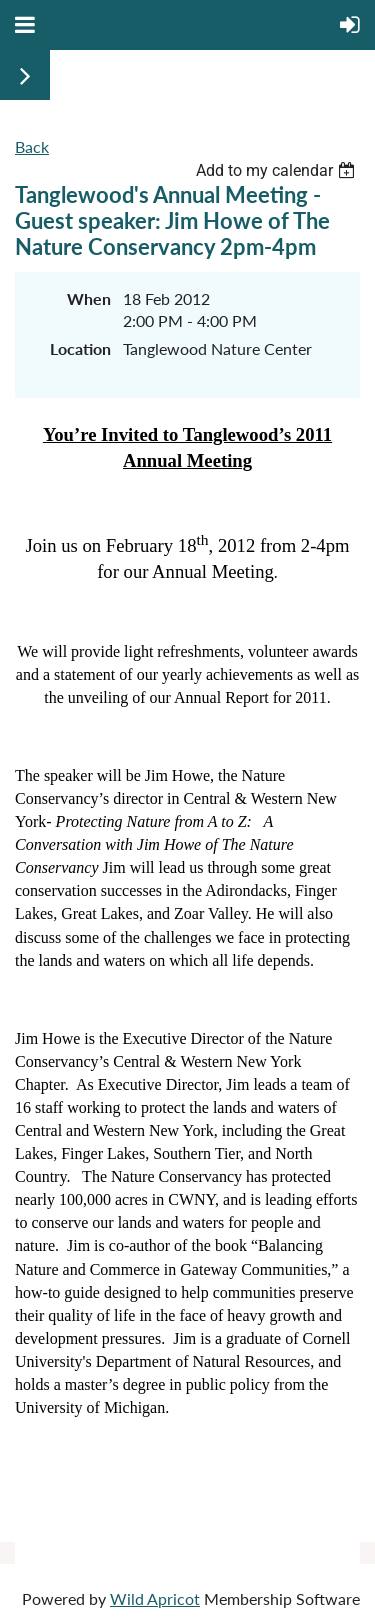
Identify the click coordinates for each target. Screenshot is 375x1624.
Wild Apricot (155, 1598)
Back (32, 146)
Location (80, 348)
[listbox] (278, 170)
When (89, 298)
